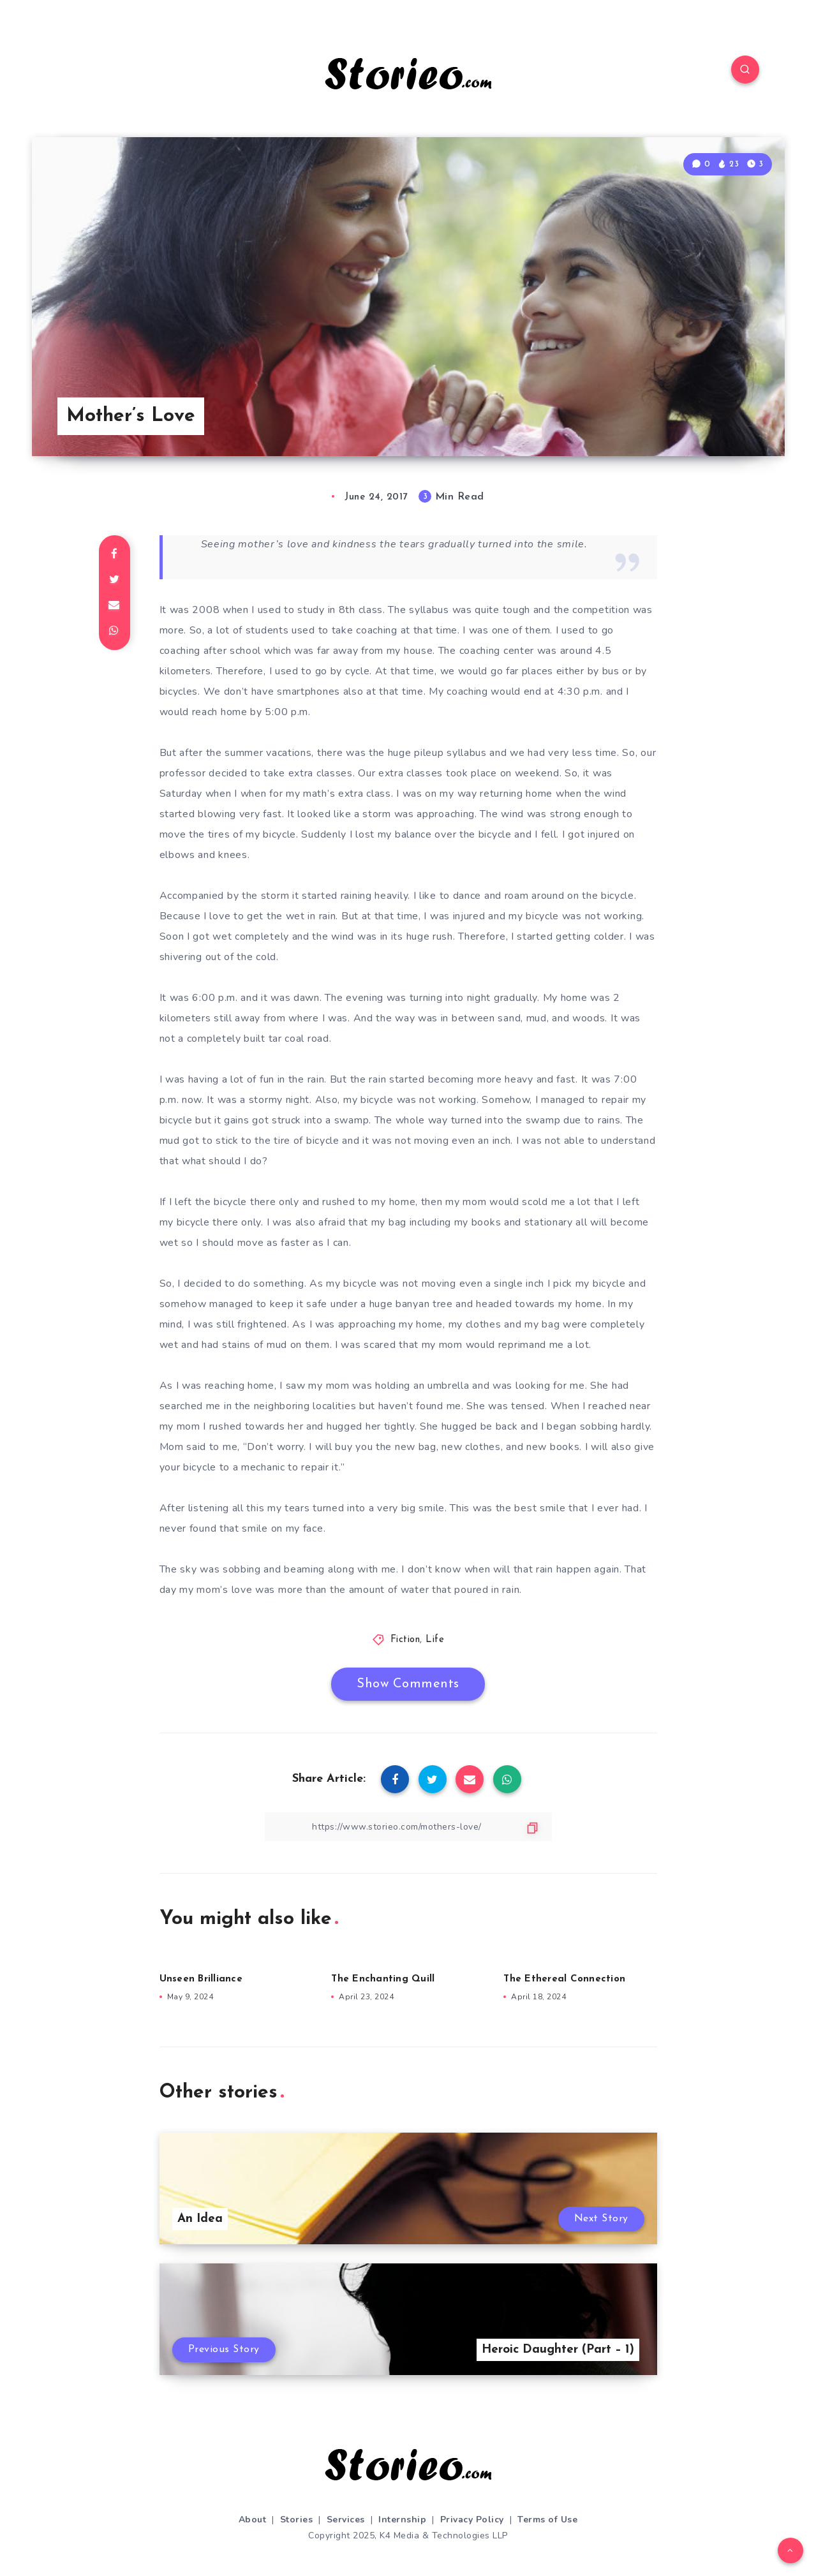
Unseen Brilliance (200, 1979)
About (253, 2519)
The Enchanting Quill (382, 1979)
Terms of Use (547, 2519)
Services (346, 2519)
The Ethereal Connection (564, 1979)
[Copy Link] (408, 1826)
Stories (296, 2519)
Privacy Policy (472, 2519)
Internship (402, 2519)
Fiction (405, 1640)
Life (435, 1640)
